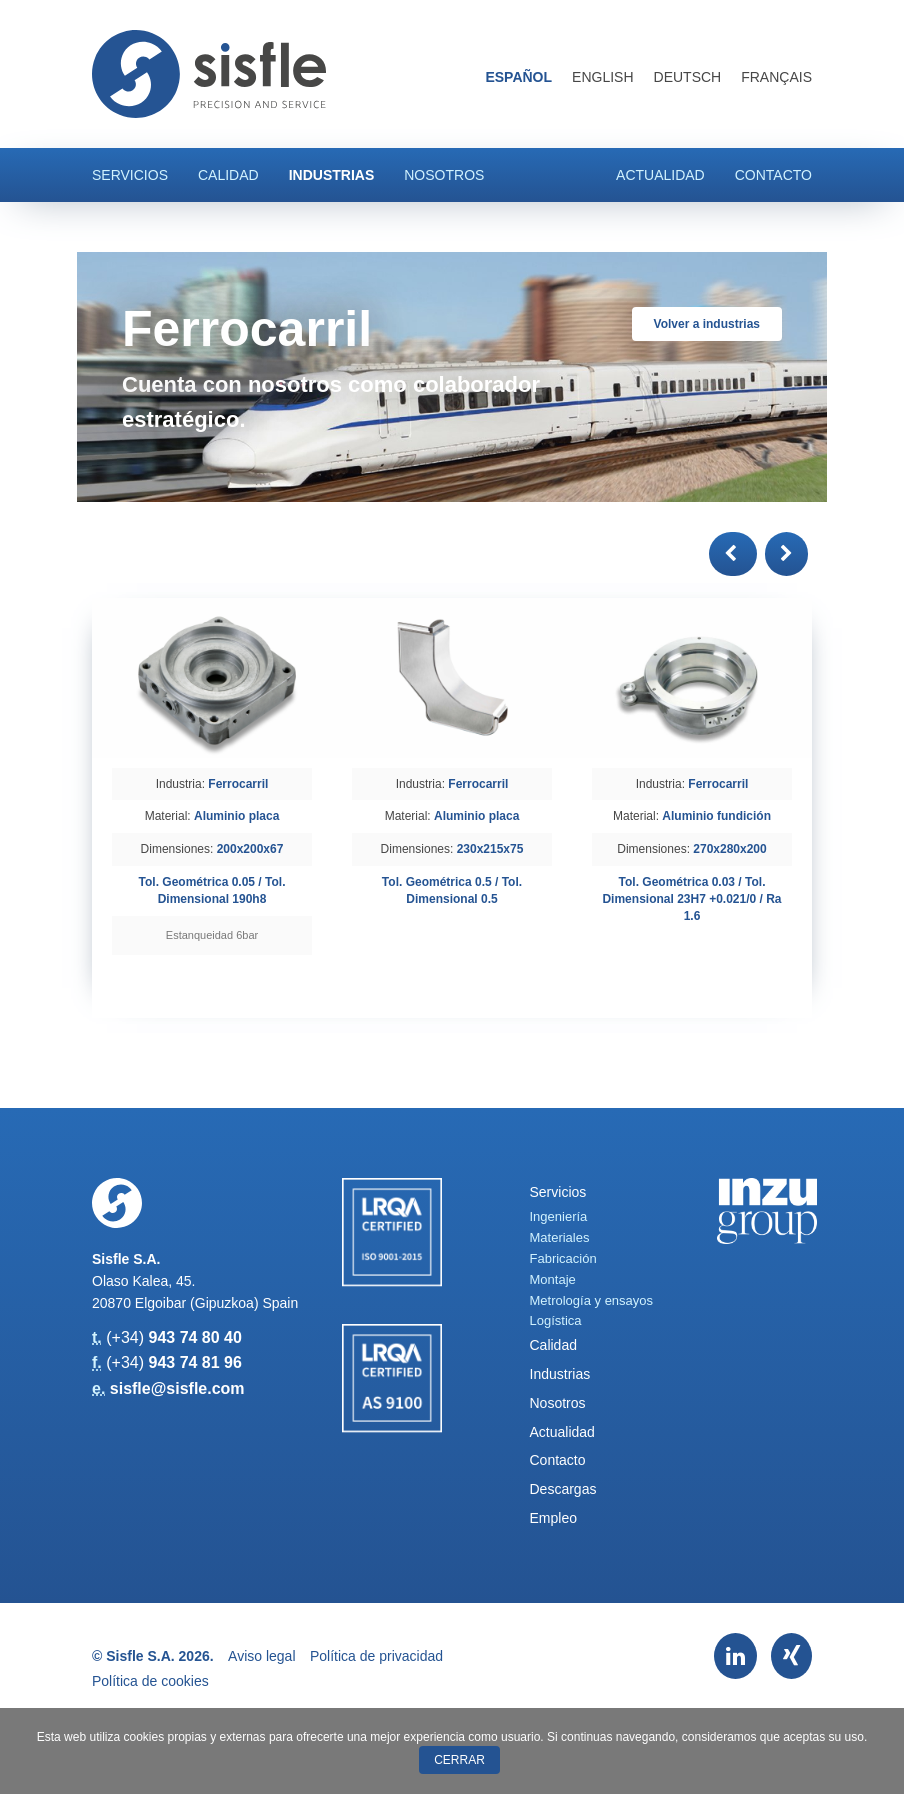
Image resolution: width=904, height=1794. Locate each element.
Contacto (773, 175)
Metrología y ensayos (592, 1300)
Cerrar (459, 1760)
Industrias (332, 175)
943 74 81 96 (194, 1362)
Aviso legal (261, 1656)
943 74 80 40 (194, 1337)
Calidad (228, 175)
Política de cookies (150, 1681)
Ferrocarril (238, 784)
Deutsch (688, 77)
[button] (733, 554)
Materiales (560, 1237)
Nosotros (444, 175)
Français (776, 77)
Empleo (553, 1518)
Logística (556, 1320)
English (602, 77)
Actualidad (660, 175)
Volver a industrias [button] (707, 324)
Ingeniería (559, 1216)
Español (518, 77)
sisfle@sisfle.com (177, 1388)
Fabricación (563, 1258)
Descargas (563, 1489)
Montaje (553, 1279)
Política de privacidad (376, 1656)
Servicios (130, 175)
